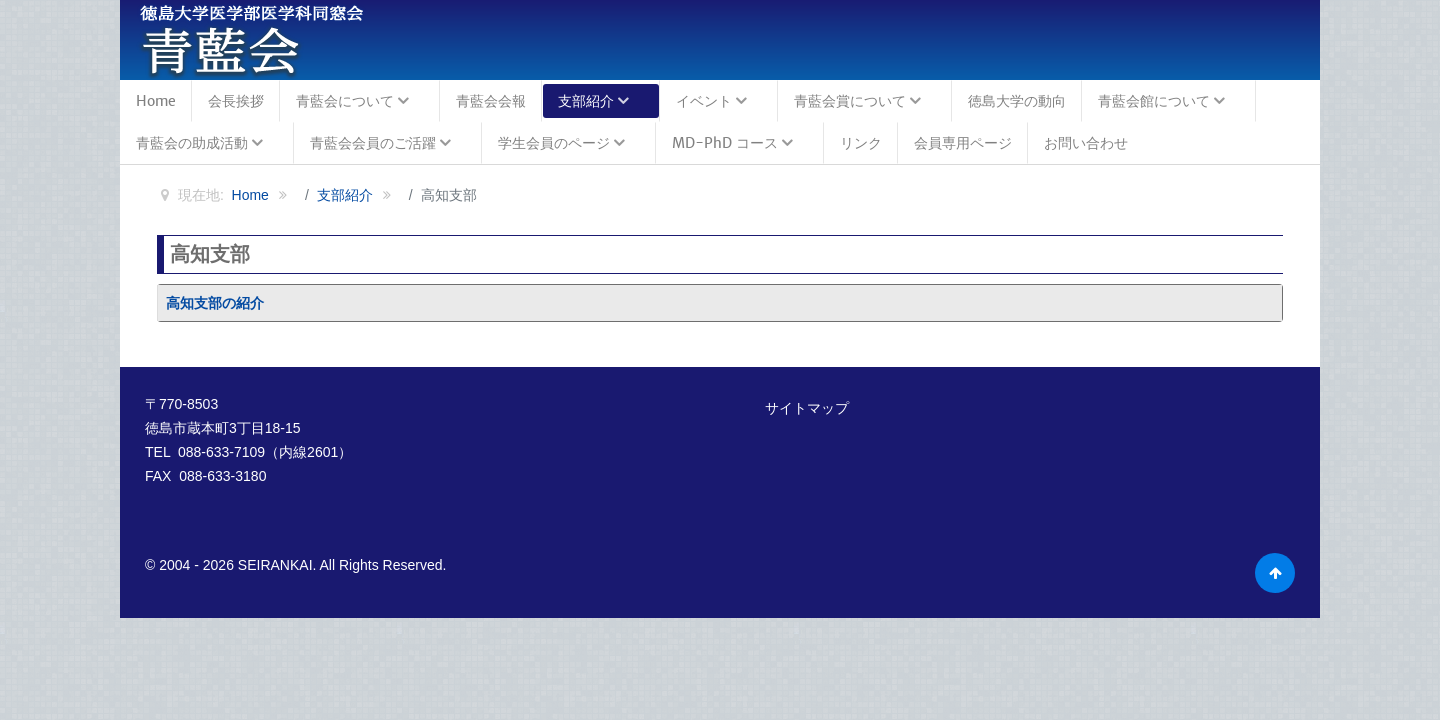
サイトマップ (807, 408)
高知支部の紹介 (215, 303)
